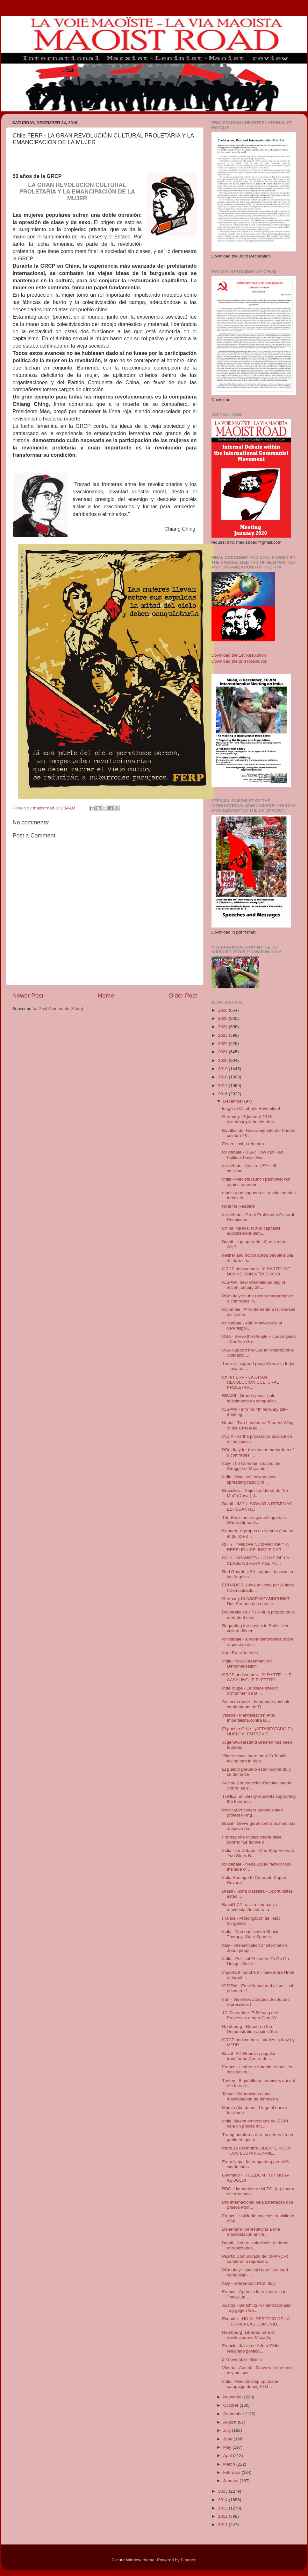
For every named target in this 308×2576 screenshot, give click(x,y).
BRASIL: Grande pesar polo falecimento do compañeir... (250, 1398)
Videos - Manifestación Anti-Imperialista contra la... (248, 1718)
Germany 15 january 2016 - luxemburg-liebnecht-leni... (249, 1119)
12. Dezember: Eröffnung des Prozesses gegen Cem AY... (251, 2015)
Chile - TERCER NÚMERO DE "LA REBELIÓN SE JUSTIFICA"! (255, 1547)
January (231, 2480)
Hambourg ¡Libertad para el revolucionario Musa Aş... (248, 2335)
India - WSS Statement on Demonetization (247, 1664)
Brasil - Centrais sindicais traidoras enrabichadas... (255, 2245)
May (228, 2447)
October (231, 2405)
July (227, 2430)
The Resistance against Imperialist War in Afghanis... (255, 1520)
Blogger (188, 2560)
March (229, 2464)
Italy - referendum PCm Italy (249, 2283)
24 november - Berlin (242, 2359)
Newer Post (28, 995)
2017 (223, 1085)
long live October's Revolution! (251, 1108)
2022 (223, 1043)
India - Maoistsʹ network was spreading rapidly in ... (249, 1479)
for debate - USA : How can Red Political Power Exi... (252, 1155)
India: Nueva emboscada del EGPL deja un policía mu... (255, 2123)
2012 (223, 2516)
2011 (223, 2524)
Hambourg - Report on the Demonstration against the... (251, 2029)
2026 (223, 1010)
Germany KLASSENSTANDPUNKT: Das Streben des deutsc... (256, 1601)
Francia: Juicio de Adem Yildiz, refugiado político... (251, 2348)
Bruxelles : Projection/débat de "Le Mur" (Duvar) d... (255, 1493)
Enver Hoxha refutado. (243, 1143)
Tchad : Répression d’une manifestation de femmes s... (252, 2096)
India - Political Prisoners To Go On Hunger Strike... (255, 1961)
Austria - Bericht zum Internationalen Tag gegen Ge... (256, 2308)
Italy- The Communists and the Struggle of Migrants (251, 1466)
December (233, 1101)
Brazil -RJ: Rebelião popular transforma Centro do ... (249, 2056)
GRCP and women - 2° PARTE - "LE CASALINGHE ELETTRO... (256, 1677)
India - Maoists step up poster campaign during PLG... (250, 2384)
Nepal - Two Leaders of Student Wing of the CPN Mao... (257, 1425)
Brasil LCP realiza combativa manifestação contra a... (249, 1907)
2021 (223, 1051)
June (228, 2439)
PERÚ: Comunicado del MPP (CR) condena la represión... (255, 2259)
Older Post (182, 995)
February (232, 2472)
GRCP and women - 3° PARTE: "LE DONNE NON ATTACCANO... (256, 1271)
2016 (223, 1093)
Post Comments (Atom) (61, 1008)
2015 (223, 2491)
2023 (223, 1035)
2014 (223, 2499)
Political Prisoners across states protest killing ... (252, 1812)
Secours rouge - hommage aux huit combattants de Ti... (255, 1704)
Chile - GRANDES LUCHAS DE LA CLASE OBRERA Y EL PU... (255, 1560)
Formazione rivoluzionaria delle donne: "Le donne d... (252, 1840)
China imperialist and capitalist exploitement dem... (251, 1231)
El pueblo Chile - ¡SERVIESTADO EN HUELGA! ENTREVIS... (258, 1731)
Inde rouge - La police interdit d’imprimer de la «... (250, 1691)
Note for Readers (238, 1206)
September (234, 2413)
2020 (223, 1060)
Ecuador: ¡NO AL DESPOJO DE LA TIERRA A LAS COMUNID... (256, 2321)
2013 (223, 2508)
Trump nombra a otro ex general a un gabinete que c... (257, 2137)
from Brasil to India (240, 1652)
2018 (223, 1077)
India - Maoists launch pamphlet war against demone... (256, 1182)
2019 (223, 1068)
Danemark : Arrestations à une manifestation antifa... (251, 2232)
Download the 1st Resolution (238, 655)
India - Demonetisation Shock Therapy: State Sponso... (250, 1934)
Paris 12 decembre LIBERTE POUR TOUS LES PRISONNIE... (256, 2151)
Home (106, 995)
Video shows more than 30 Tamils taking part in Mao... (254, 1758)
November (233, 2397)
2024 (223, 1026)
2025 (223, 1018)
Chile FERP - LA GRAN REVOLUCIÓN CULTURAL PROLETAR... (250, 1382)
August (230, 2422)
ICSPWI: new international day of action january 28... (253, 1285)
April (228, 2455)
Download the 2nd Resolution (239, 661)
